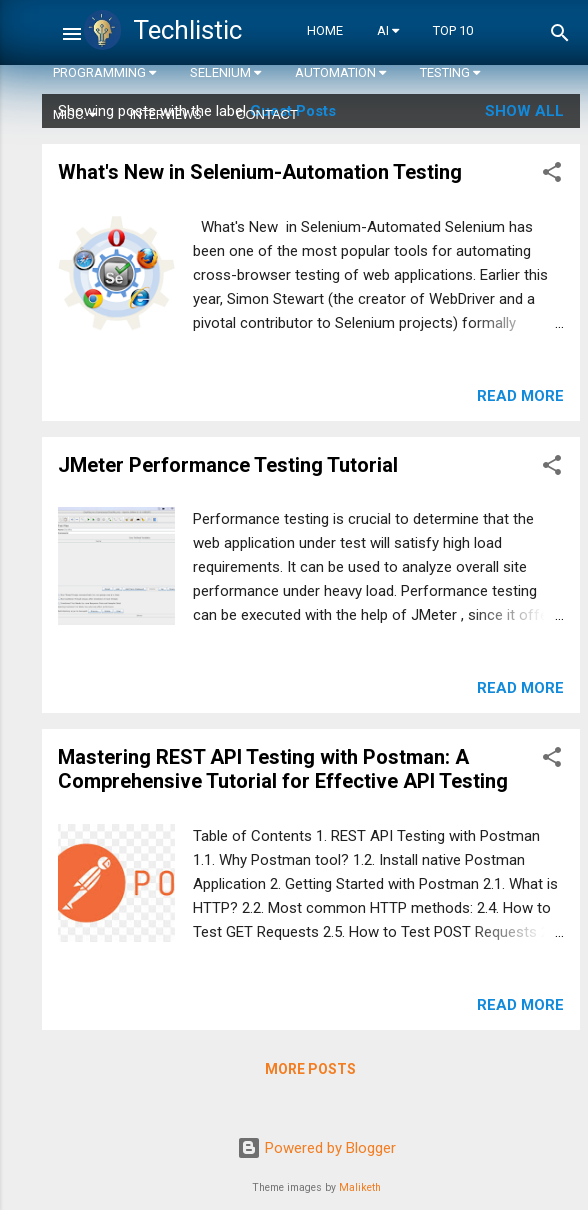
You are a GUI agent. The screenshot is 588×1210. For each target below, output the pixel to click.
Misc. (74, 114)
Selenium (225, 72)
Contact (267, 114)
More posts (310, 1069)
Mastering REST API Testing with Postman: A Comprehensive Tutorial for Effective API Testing (283, 769)
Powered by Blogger (316, 1148)
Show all (524, 111)
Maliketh (360, 1187)
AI (388, 30)
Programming (104, 72)
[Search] (560, 36)
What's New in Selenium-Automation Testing (260, 172)
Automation (340, 72)
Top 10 (453, 30)
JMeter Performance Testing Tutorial (228, 465)
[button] (552, 175)
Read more (520, 396)
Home (325, 30)
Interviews (166, 114)
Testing (450, 72)
